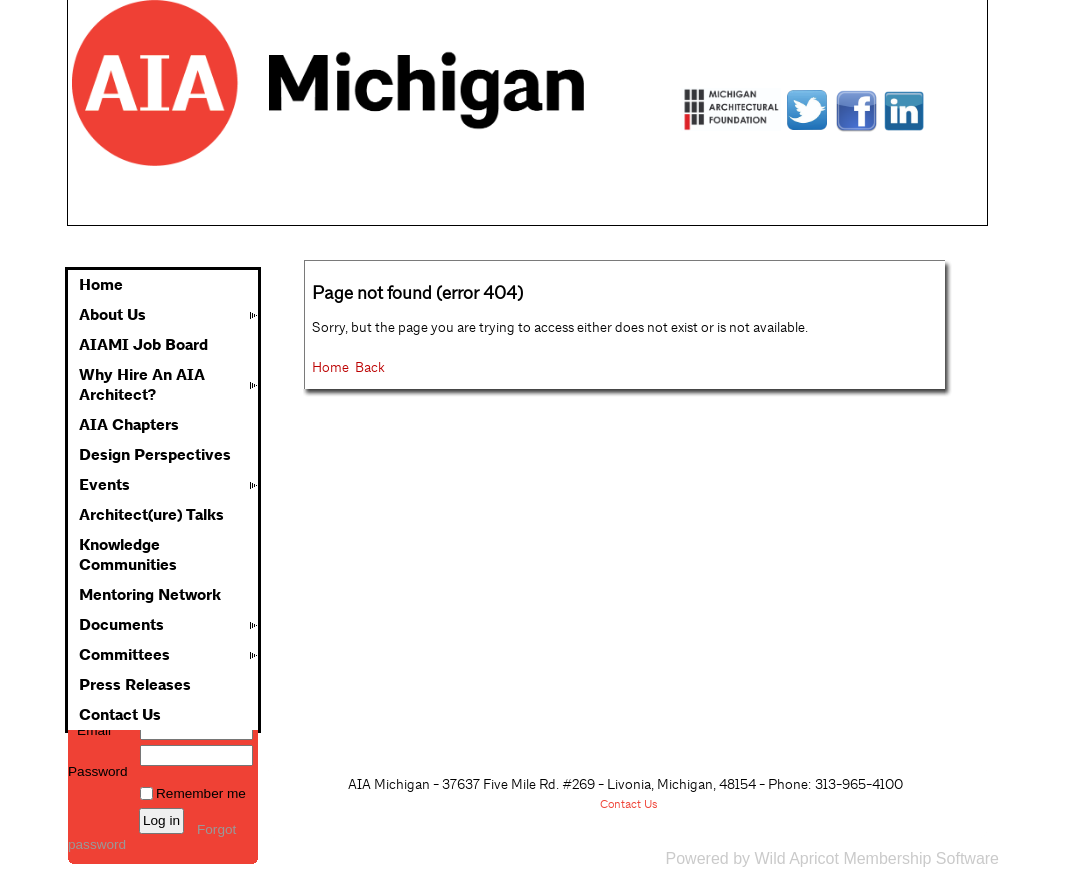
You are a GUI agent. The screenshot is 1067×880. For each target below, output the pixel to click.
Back (370, 367)
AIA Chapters (129, 425)
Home (101, 285)
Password (98, 764)
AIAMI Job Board (143, 345)
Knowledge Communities (128, 555)
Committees (124, 655)
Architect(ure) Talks (151, 515)
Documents (121, 625)
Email (89, 730)
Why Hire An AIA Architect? (142, 385)
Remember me (201, 793)
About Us (112, 315)
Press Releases (135, 685)
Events (104, 485)
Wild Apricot (796, 858)
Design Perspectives (155, 455)
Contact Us (120, 715)
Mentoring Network (150, 595)
